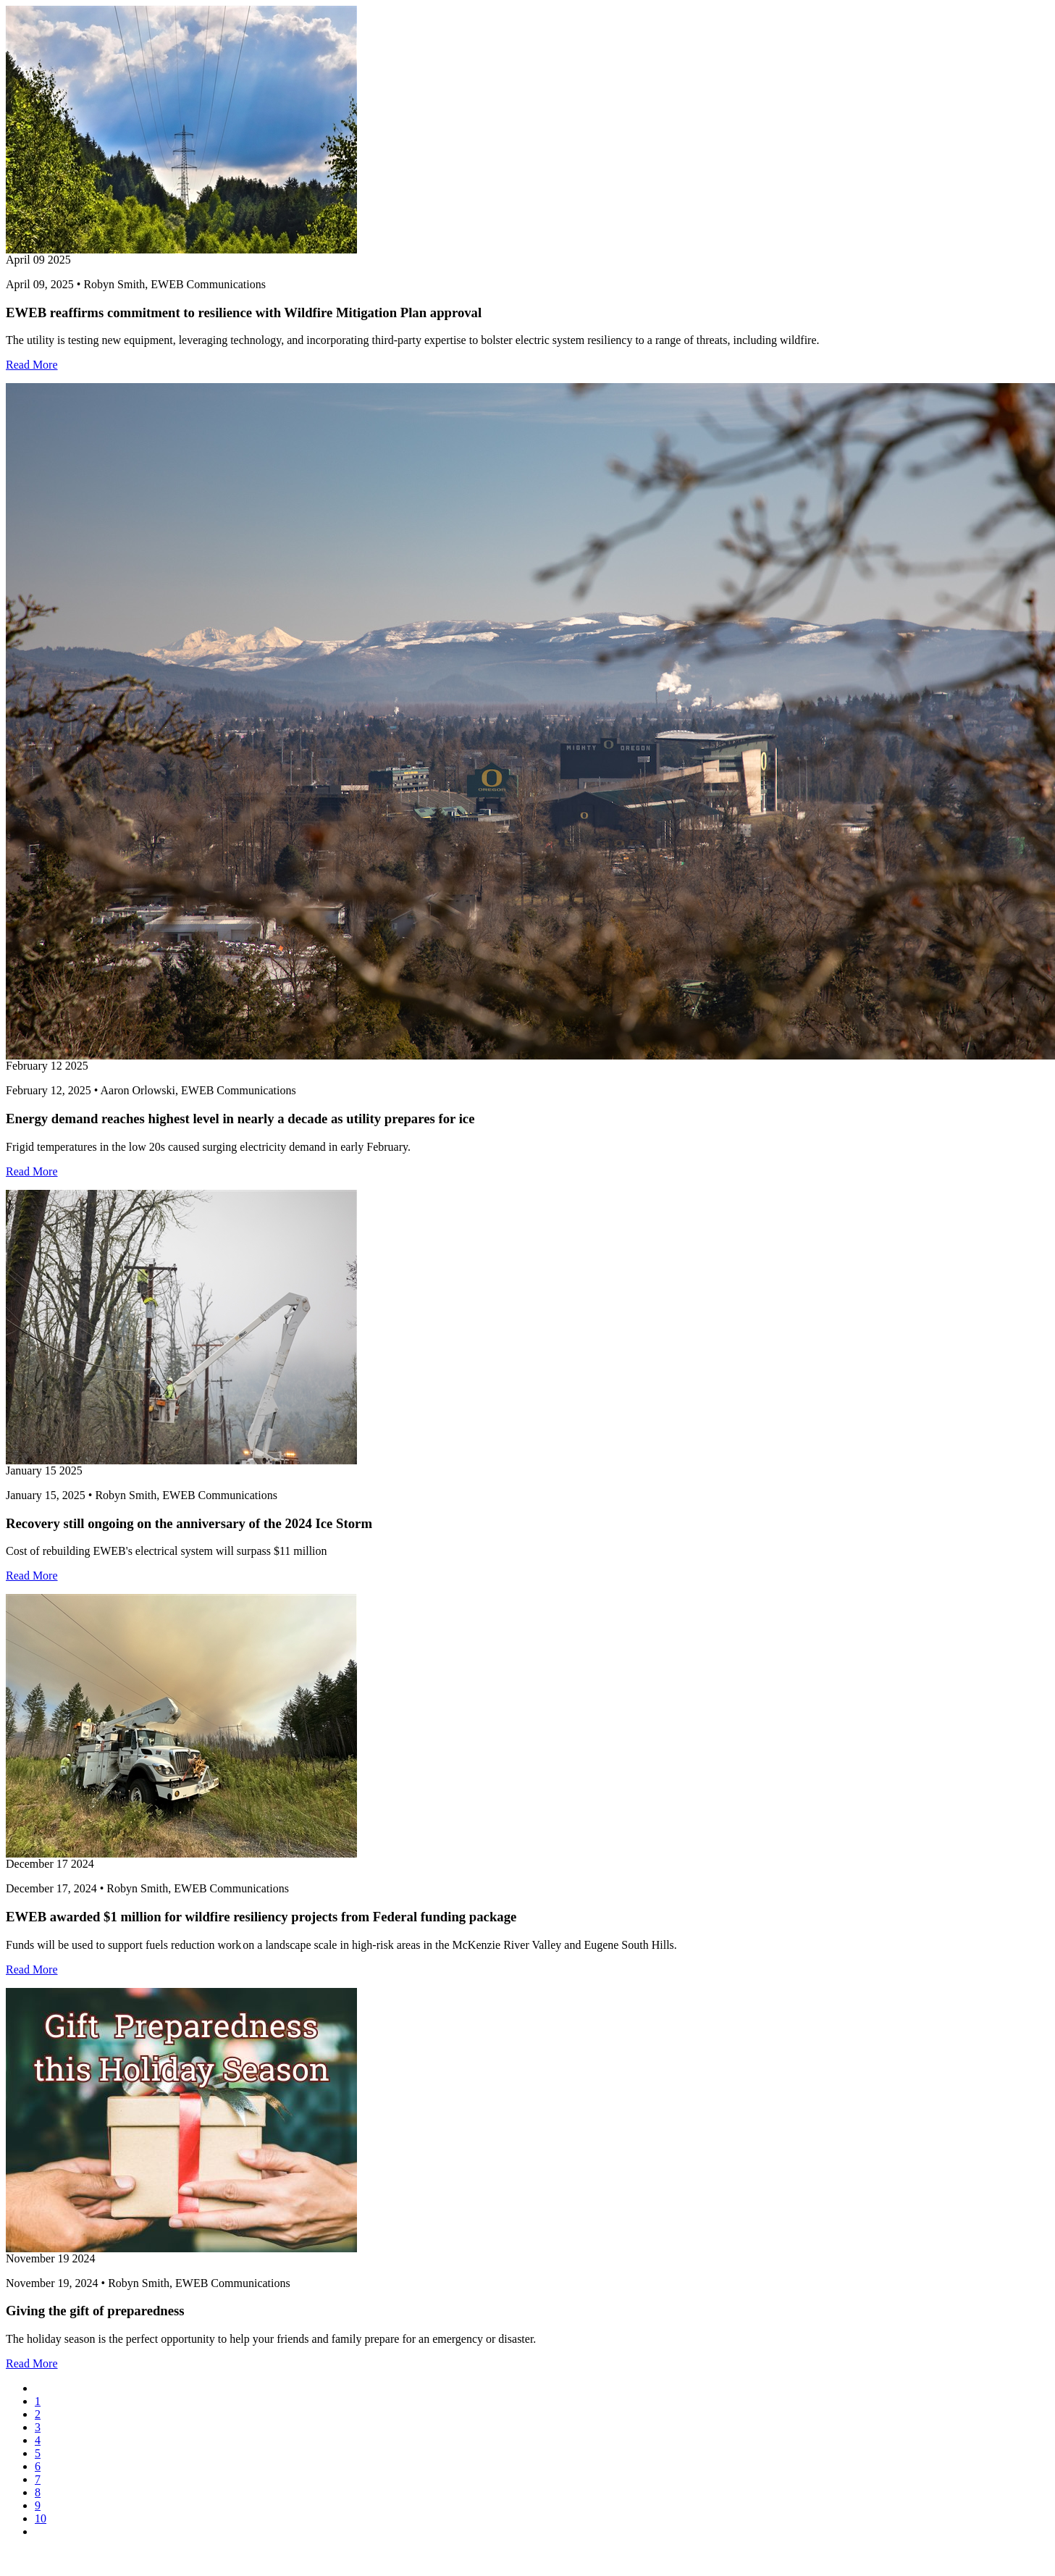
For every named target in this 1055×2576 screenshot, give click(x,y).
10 (40, 2518)
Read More (32, 364)
